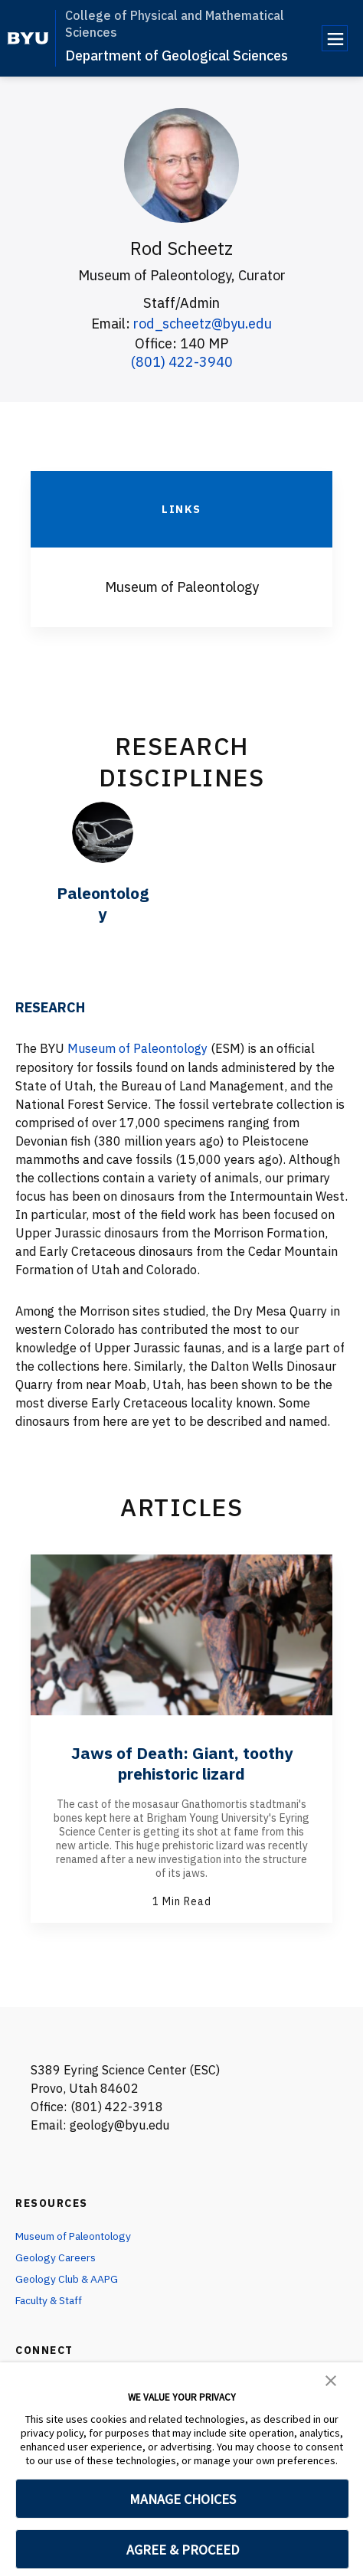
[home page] (28, 38)
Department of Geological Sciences (176, 55)
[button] (330, 2379)
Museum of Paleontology (137, 1048)
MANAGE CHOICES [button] (182, 2499)
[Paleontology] (102, 831)
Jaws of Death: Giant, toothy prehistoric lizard (182, 1762)
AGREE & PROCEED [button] (182, 2549)
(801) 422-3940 (182, 361)
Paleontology (103, 902)
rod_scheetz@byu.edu (202, 323)
